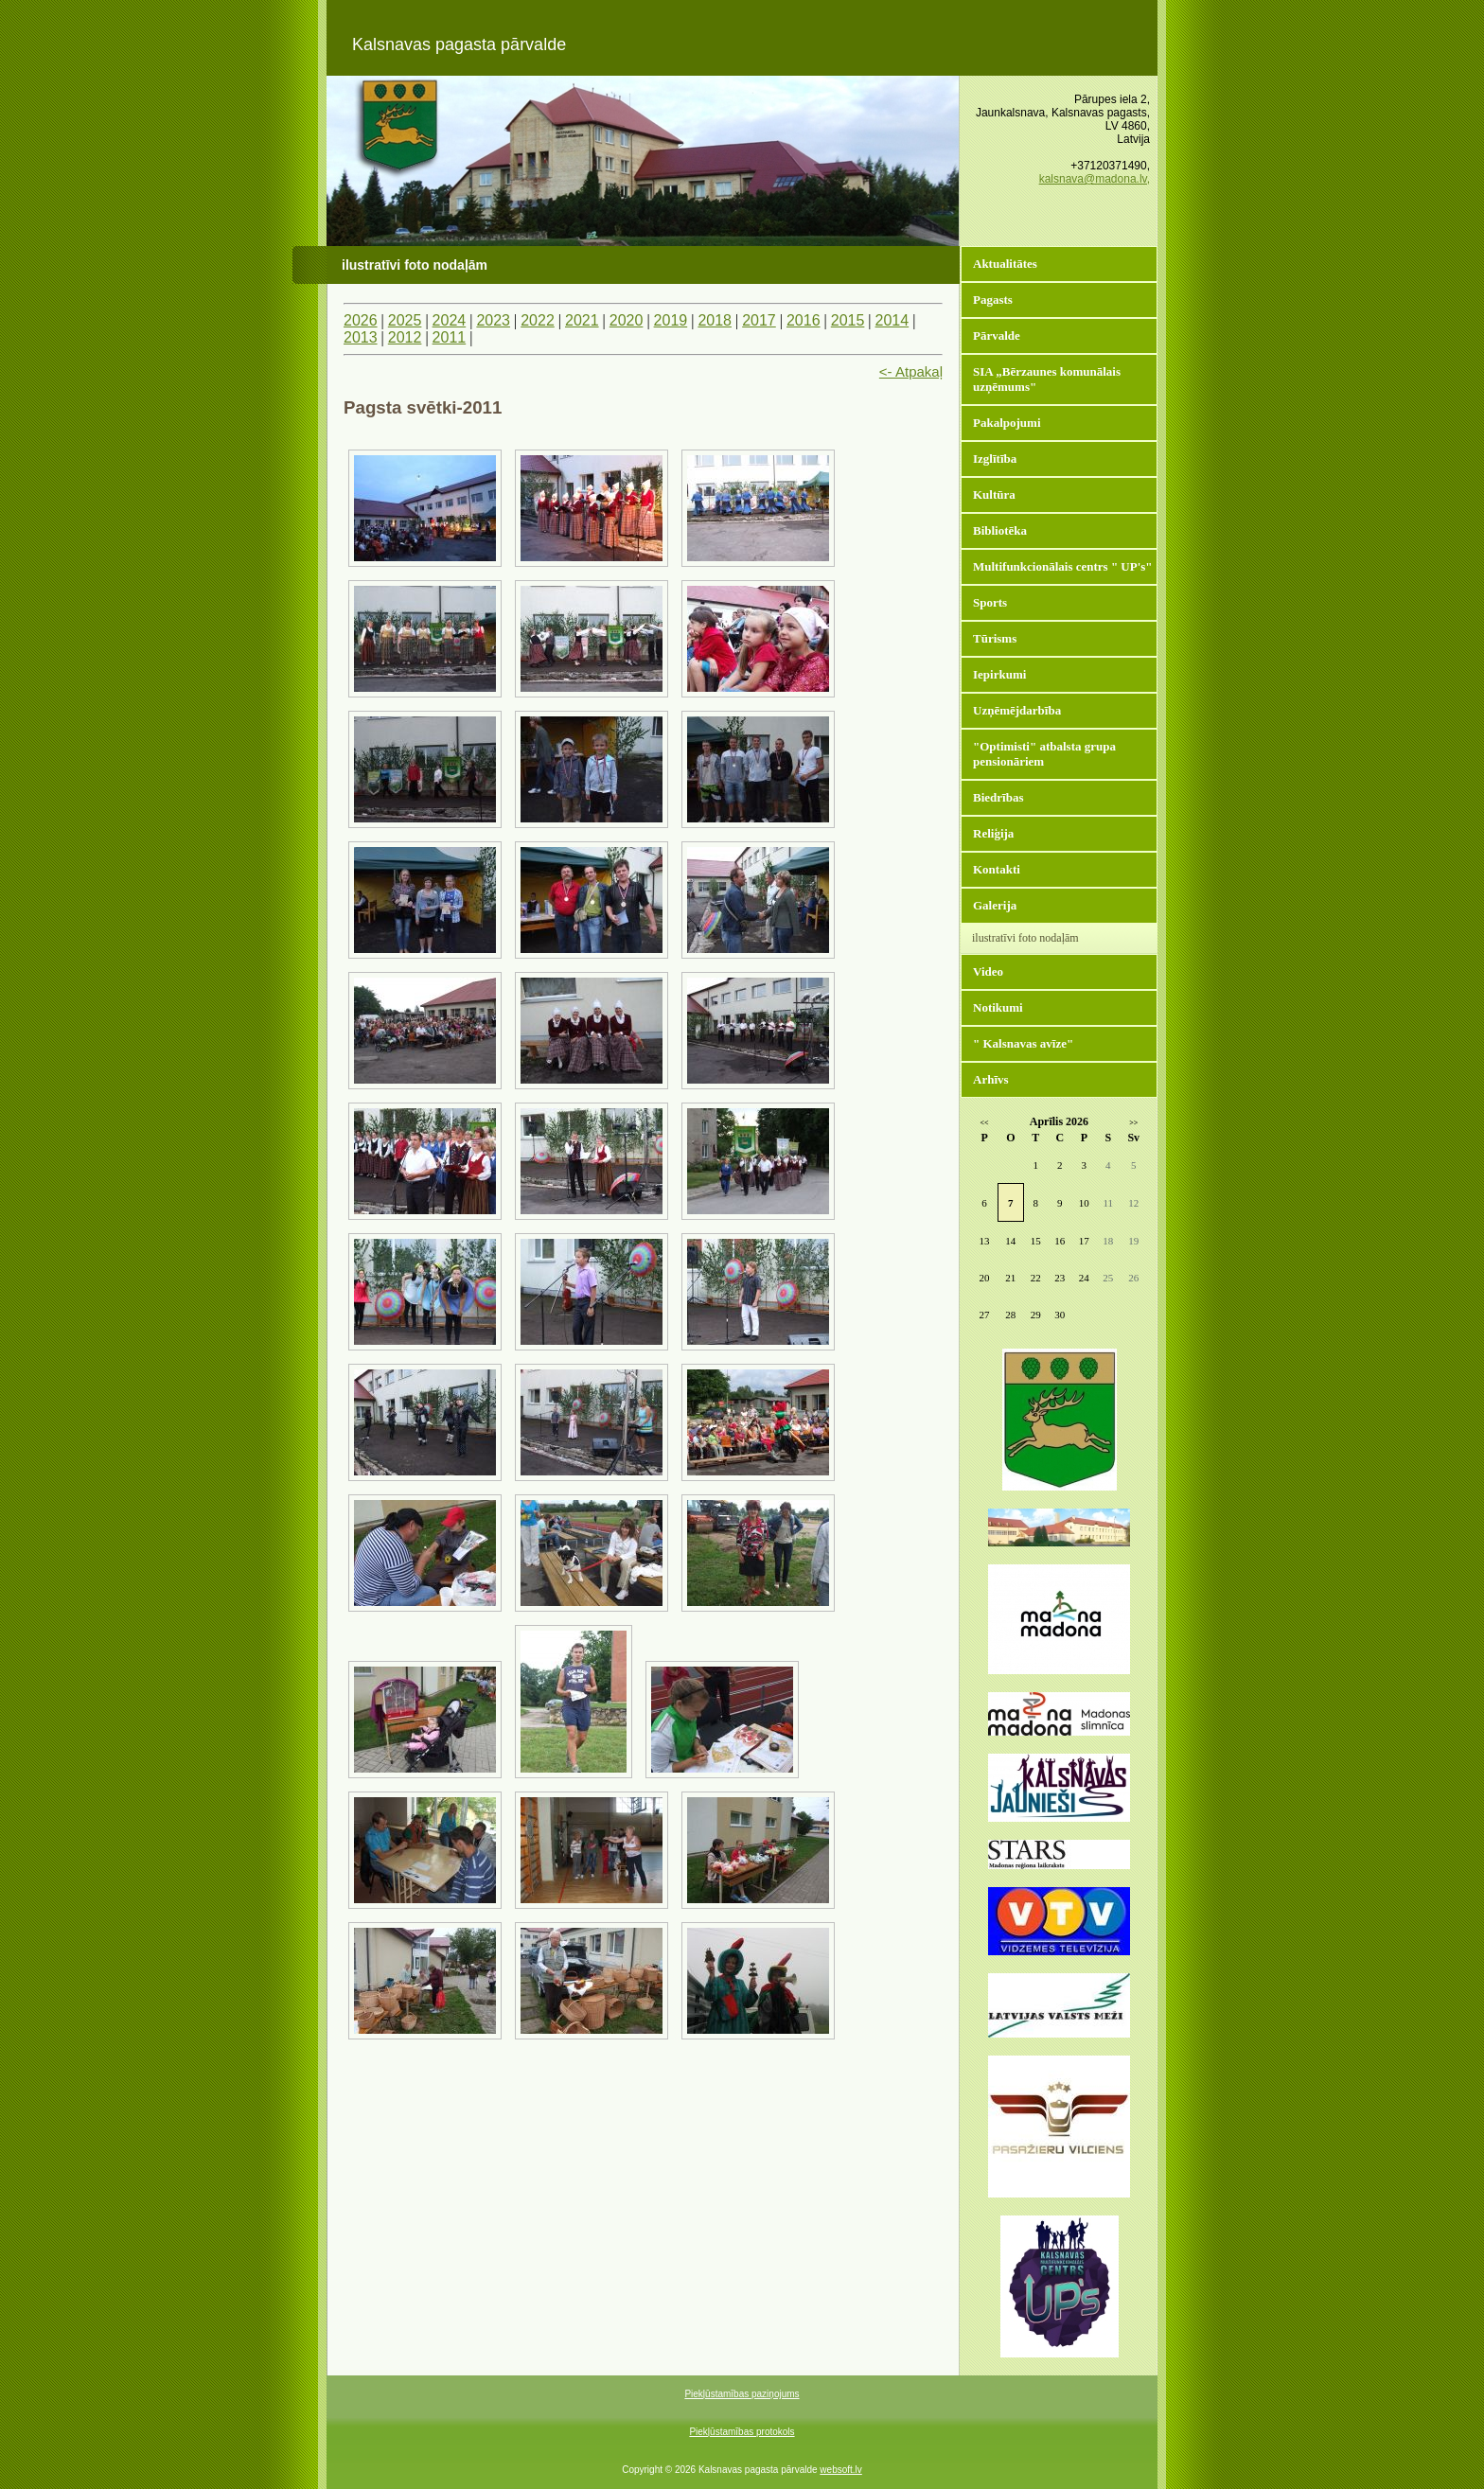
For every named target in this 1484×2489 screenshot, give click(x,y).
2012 (405, 337)
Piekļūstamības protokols (741, 2432)
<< (984, 1123)
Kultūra (994, 494)
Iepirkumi (999, 674)
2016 (803, 320)
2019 (671, 320)
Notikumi (998, 1007)
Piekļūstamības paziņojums (741, 2394)
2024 (450, 320)
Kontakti (996, 869)
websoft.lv (840, 2469)
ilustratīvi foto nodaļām (1025, 937)
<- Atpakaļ (911, 371)
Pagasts (993, 299)
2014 (892, 320)
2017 (759, 320)
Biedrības (998, 797)
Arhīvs (991, 1079)
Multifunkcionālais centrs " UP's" (1063, 566)
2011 (450, 337)
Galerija (994, 905)
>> (1133, 1123)
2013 (361, 337)
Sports (990, 602)
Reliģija (993, 833)
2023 (493, 320)
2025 (405, 320)
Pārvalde (996, 335)
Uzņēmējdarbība (1017, 710)
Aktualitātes (1005, 263)
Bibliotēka (1000, 530)
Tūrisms (994, 638)
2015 (848, 320)
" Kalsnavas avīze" (1023, 1043)
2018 (715, 320)
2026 (361, 320)
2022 (538, 320)
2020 (627, 320)
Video (988, 971)
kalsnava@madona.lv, (1094, 178)
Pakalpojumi (1007, 422)
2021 (582, 320)
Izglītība (994, 458)
